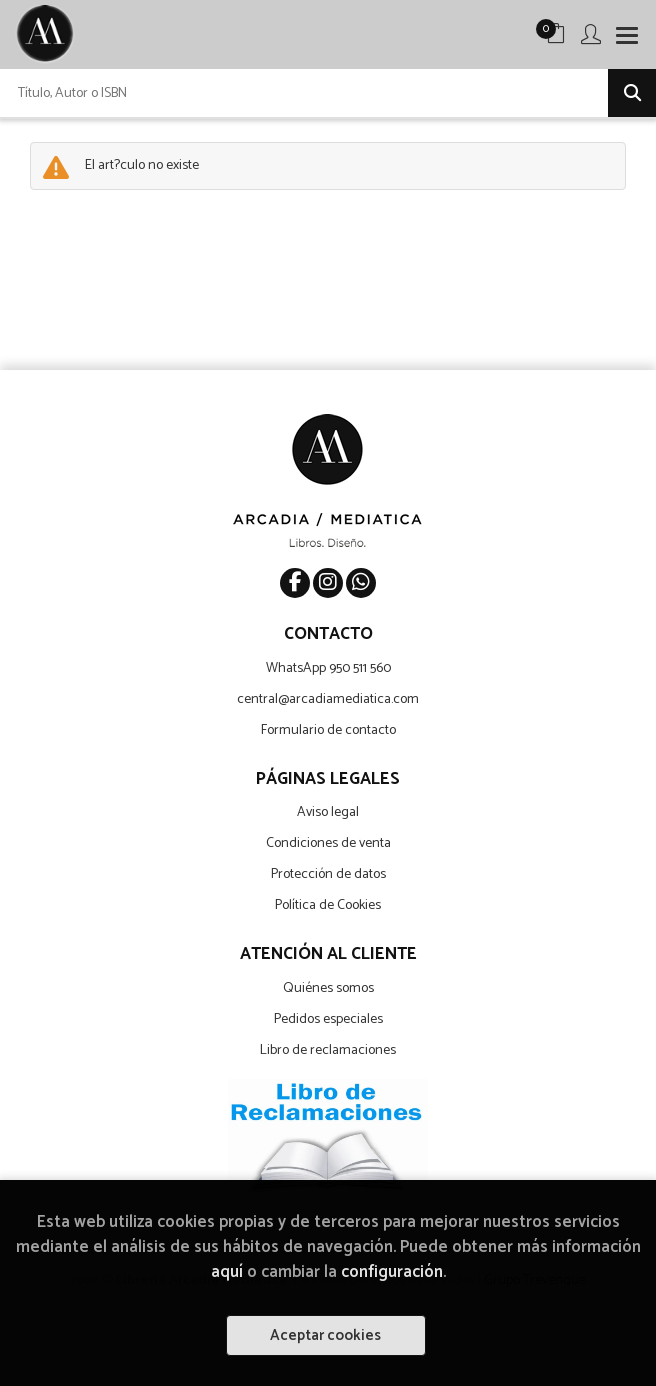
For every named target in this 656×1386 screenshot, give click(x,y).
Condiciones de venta (328, 843)
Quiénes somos (328, 988)
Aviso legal (328, 812)
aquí (227, 1272)
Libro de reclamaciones (328, 1050)
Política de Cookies (328, 905)
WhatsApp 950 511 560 (328, 668)
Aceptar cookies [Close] (325, 1335)
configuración (392, 1272)
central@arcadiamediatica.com (328, 699)
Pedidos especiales (328, 1019)
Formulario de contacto (328, 730)
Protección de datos (328, 874)
